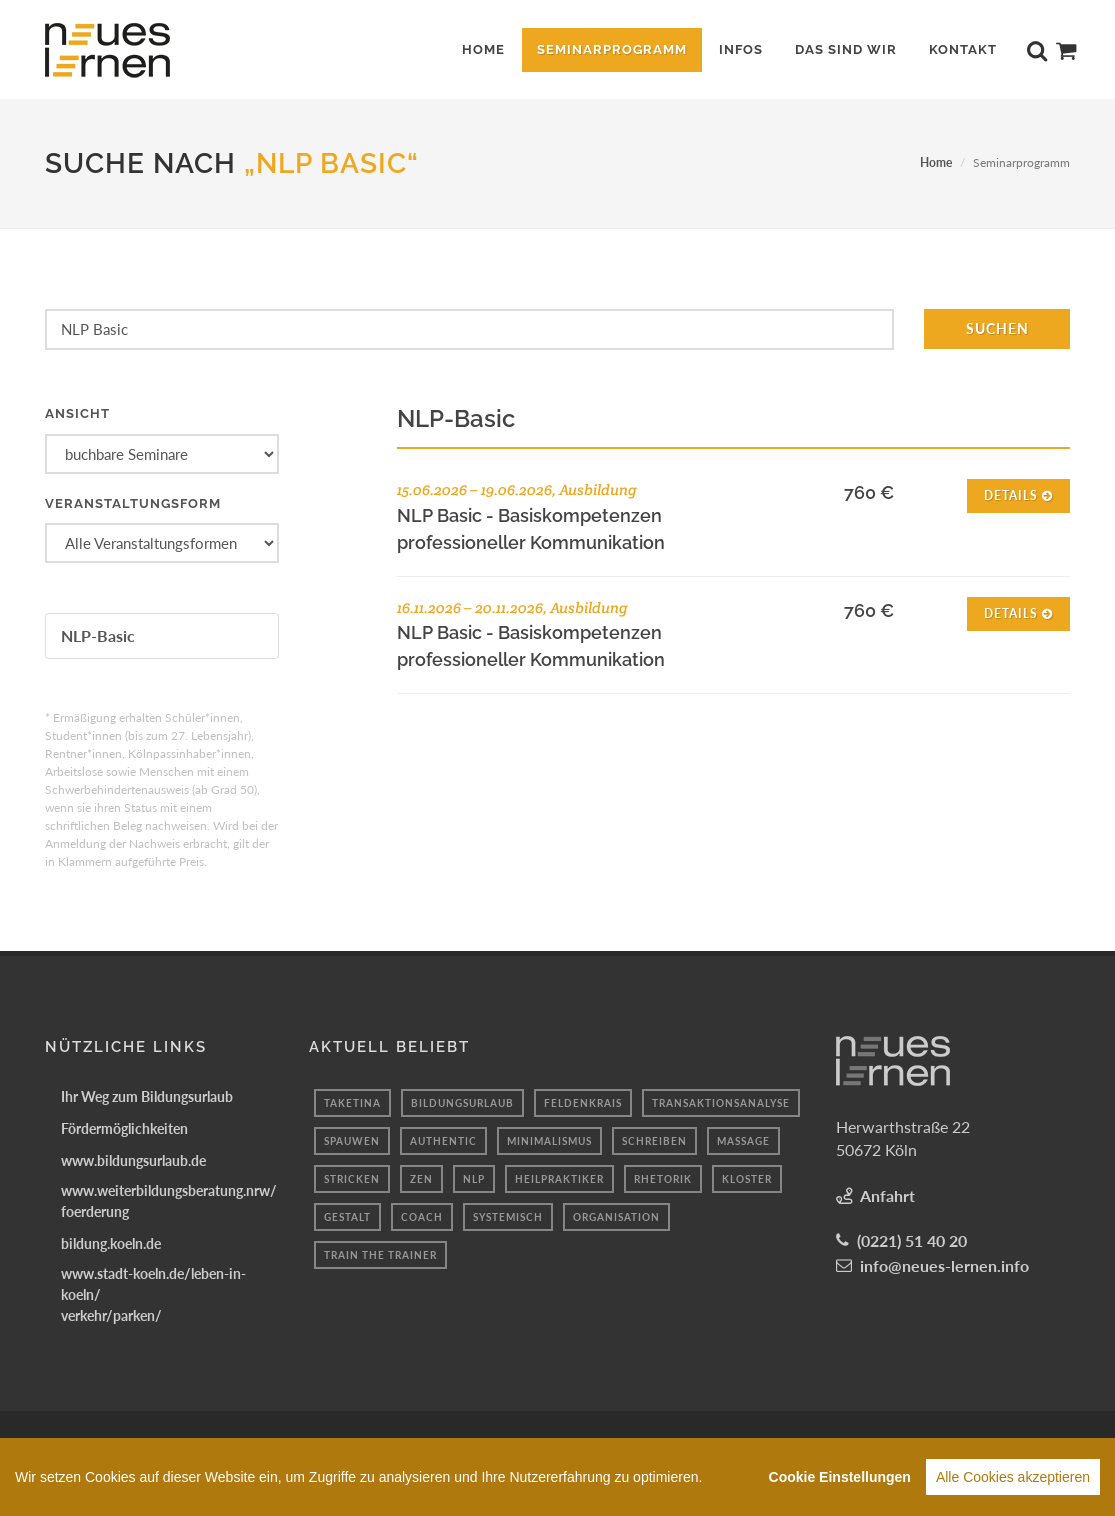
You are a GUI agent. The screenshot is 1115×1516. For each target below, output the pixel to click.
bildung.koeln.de (111, 1243)
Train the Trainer (380, 1255)
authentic (443, 1141)
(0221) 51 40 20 (912, 1240)
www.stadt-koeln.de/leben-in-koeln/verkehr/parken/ (153, 1294)
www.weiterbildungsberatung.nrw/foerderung (169, 1201)
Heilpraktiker (559, 1179)
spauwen (352, 1141)
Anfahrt (887, 1195)
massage (743, 1141)
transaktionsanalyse (721, 1103)
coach (422, 1217)
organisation (616, 1217)
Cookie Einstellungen (840, 1477)
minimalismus (549, 1141)
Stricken (352, 1179)
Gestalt (347, 1217)
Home (936, 162)
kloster (747, 1179)
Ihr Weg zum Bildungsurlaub (147, 1096)
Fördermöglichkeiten (124, 1128)
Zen (421, 1179)
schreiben (654, 1141)
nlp (474, 1179)
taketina (352, 1103)
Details (1018, 494)
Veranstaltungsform (133, 503)
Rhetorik (663, 1179)
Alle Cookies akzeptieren (1013, 1477)
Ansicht (77, 413)
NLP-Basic (98, 635)
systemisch (508, 1217)
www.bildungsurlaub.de (133, 1160)
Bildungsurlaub (462, 1103)
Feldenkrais (583, 1103)
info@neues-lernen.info (944, 1265)
